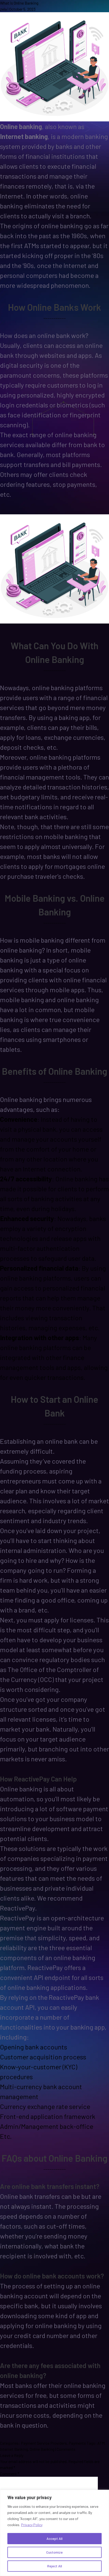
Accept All (54, 2538)
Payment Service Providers (44, 2443)
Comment (9, 2473)
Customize (54, 2552)
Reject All (54, 2566)
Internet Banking (14, 2449)
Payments (77, 2443)
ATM (101, 2443)
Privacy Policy (31, 2525)
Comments (66, 2449)
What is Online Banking (19, 3)
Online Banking (42, 2449)
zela (3, 9)
